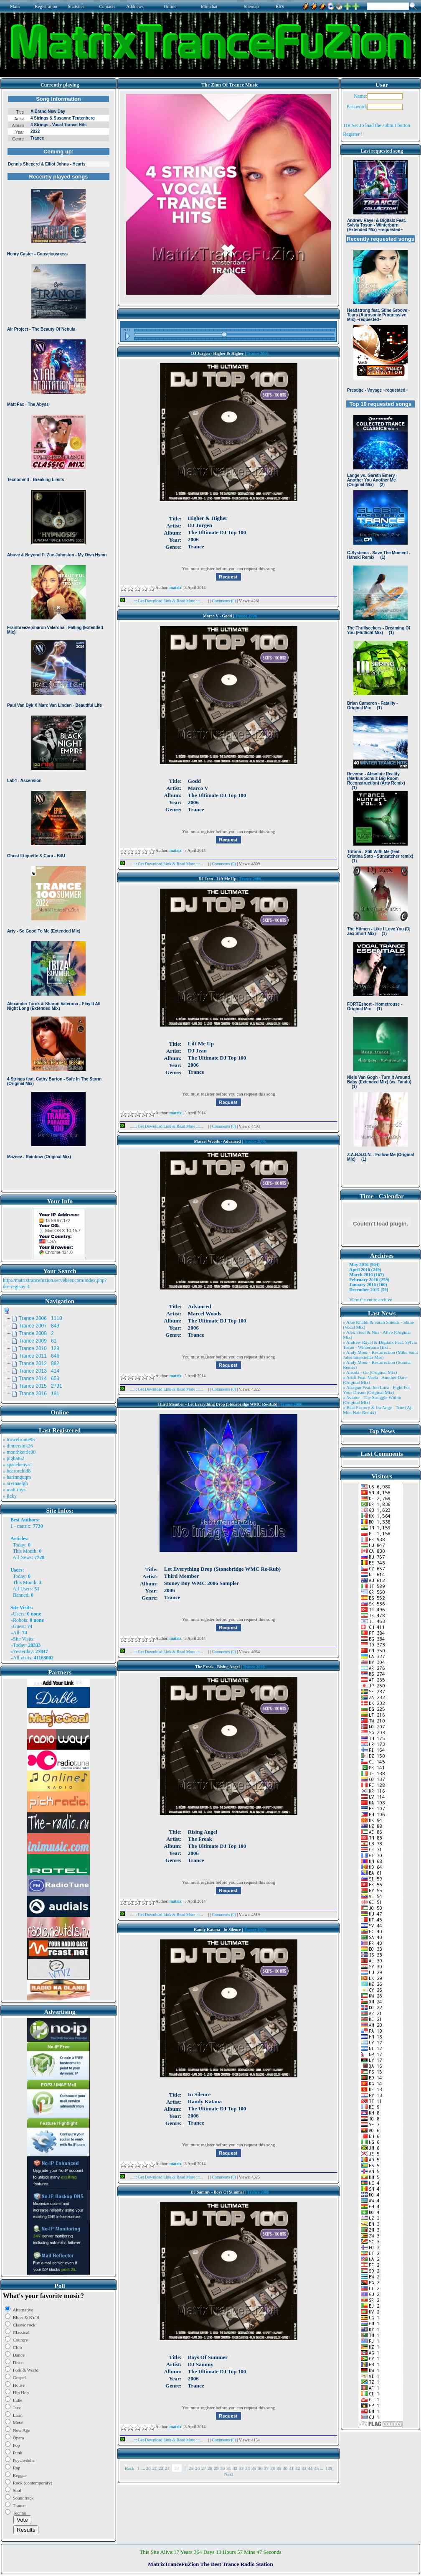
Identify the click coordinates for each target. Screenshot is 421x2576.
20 (148, 2468)
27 (203, 2468)
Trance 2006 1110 (40, 1318)
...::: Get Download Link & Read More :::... (164, 601)
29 (216, 2468)
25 (191, 2468)
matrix (23, 1526)
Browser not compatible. (58, 640)
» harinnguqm (17, 1477)
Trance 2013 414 (39, 1371)
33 (241, 2468)
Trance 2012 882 (39, 1363)
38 (272, 2468)
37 (266, 2468)
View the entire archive (370, 1299)
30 (222, 2468)
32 (235, 2468)
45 (316, 2468)
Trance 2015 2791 (40, 1386)
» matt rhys (14, 1490)
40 (285, 2468)
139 (328, 2468)
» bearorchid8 (16, 1471)
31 (228, 2468)
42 (297, 2468)
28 (210, 2468)
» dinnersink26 (18, 1446)
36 (260, 2468)
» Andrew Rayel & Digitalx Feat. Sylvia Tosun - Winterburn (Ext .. (380, 1345)
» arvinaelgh (15, 1483)
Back (129, 2468)
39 (278, 2468)
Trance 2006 (258, 353)
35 (253, 2468)
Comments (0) (224, 601)
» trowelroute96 (19, 1439)
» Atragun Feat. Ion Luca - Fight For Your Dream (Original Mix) (376, 1390)
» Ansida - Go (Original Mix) (370, 1372)
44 (310, 2468)
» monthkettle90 (19, 1452)
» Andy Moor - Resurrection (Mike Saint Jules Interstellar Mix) (380, 1355)
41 (291, 2468)
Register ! (353, 134)
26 (197, 2468)
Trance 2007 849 (39, 1326)
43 (304, 2468)
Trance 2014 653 (39, 1378)
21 (154, 2468)
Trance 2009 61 (37, 1341)
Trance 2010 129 (39, 1348)
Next (228, 2474)
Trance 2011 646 (39, 1356)
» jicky (10, 1496)
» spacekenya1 (17, 1465)
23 (167, 2468)
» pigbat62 (13, 1458)
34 (247, 2468)
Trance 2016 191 (39, 1393)
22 (161, 2468)
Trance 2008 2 (36, 1333)
